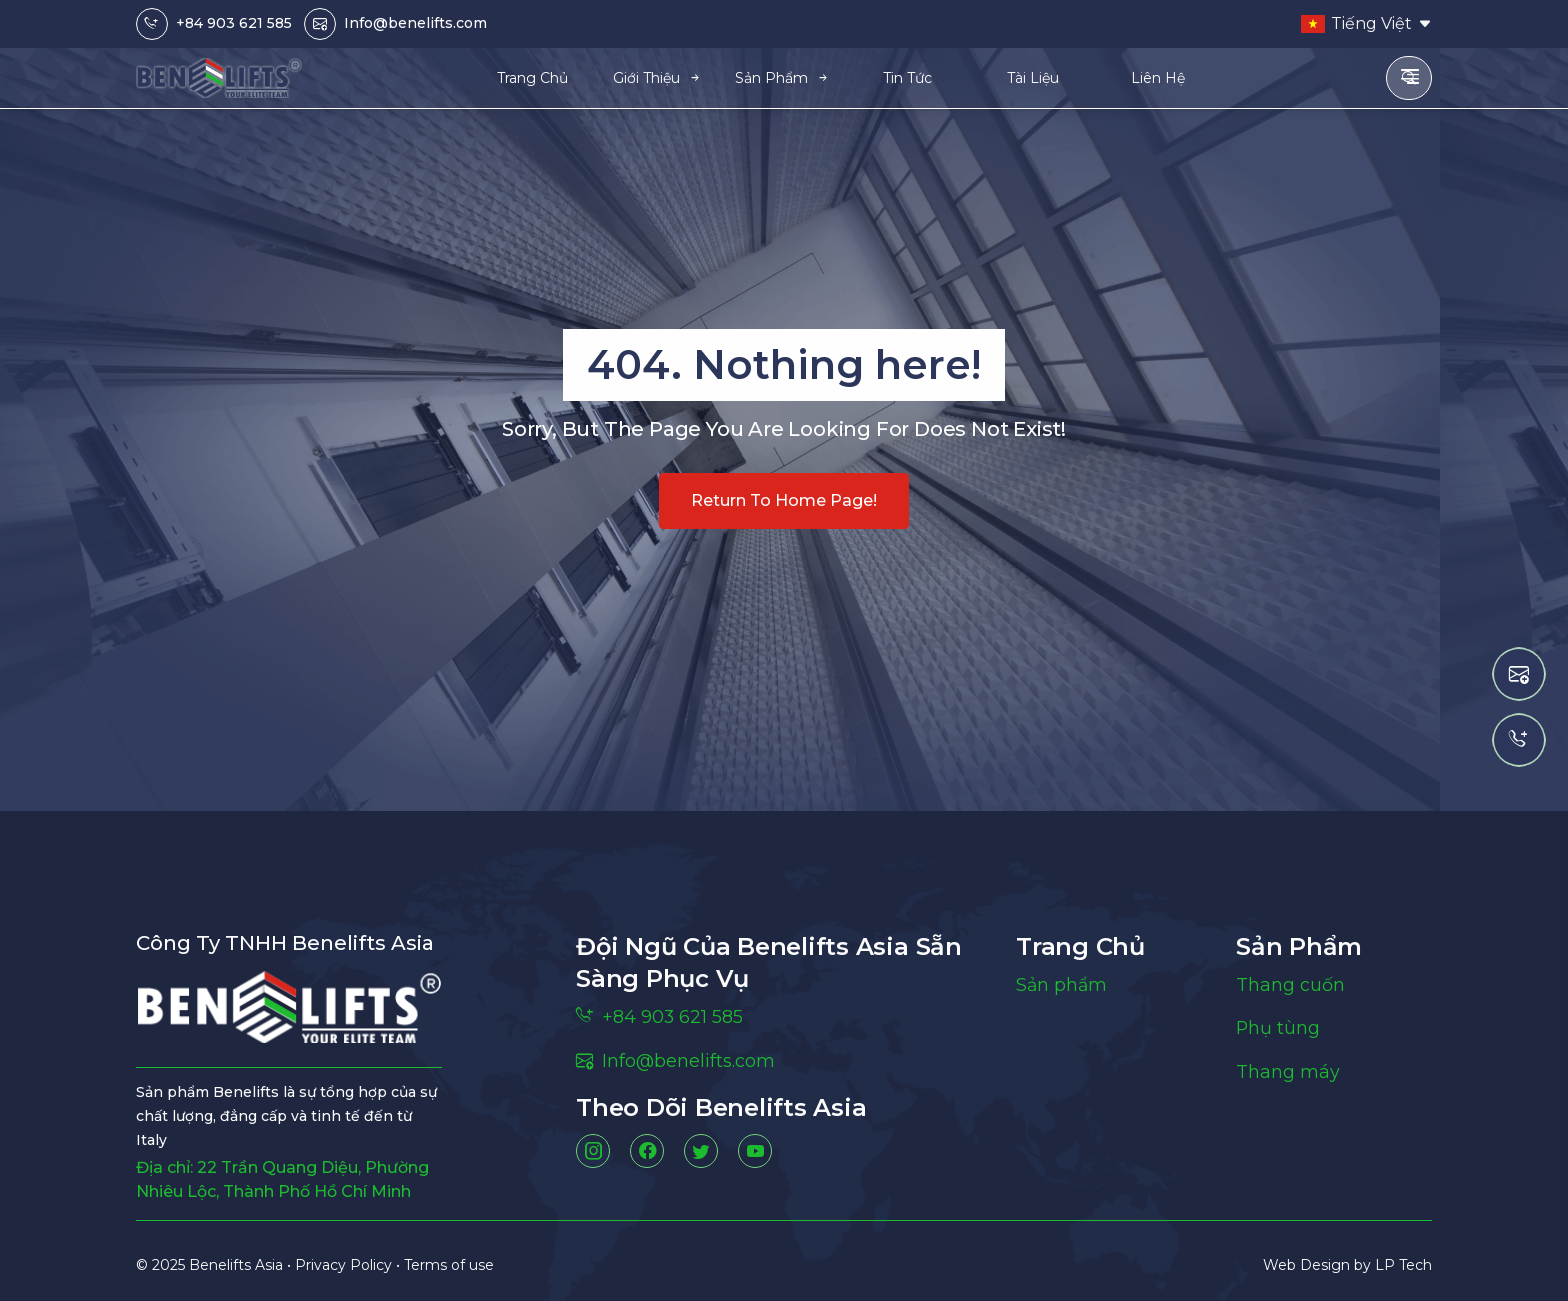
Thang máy (1288, 1073)
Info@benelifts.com (415, 23)
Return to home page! (784, 500)
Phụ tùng (1278, 1029)
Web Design (1308, 1265)
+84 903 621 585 (234, 23)
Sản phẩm (1062, 985)
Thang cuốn (1290, 985)
